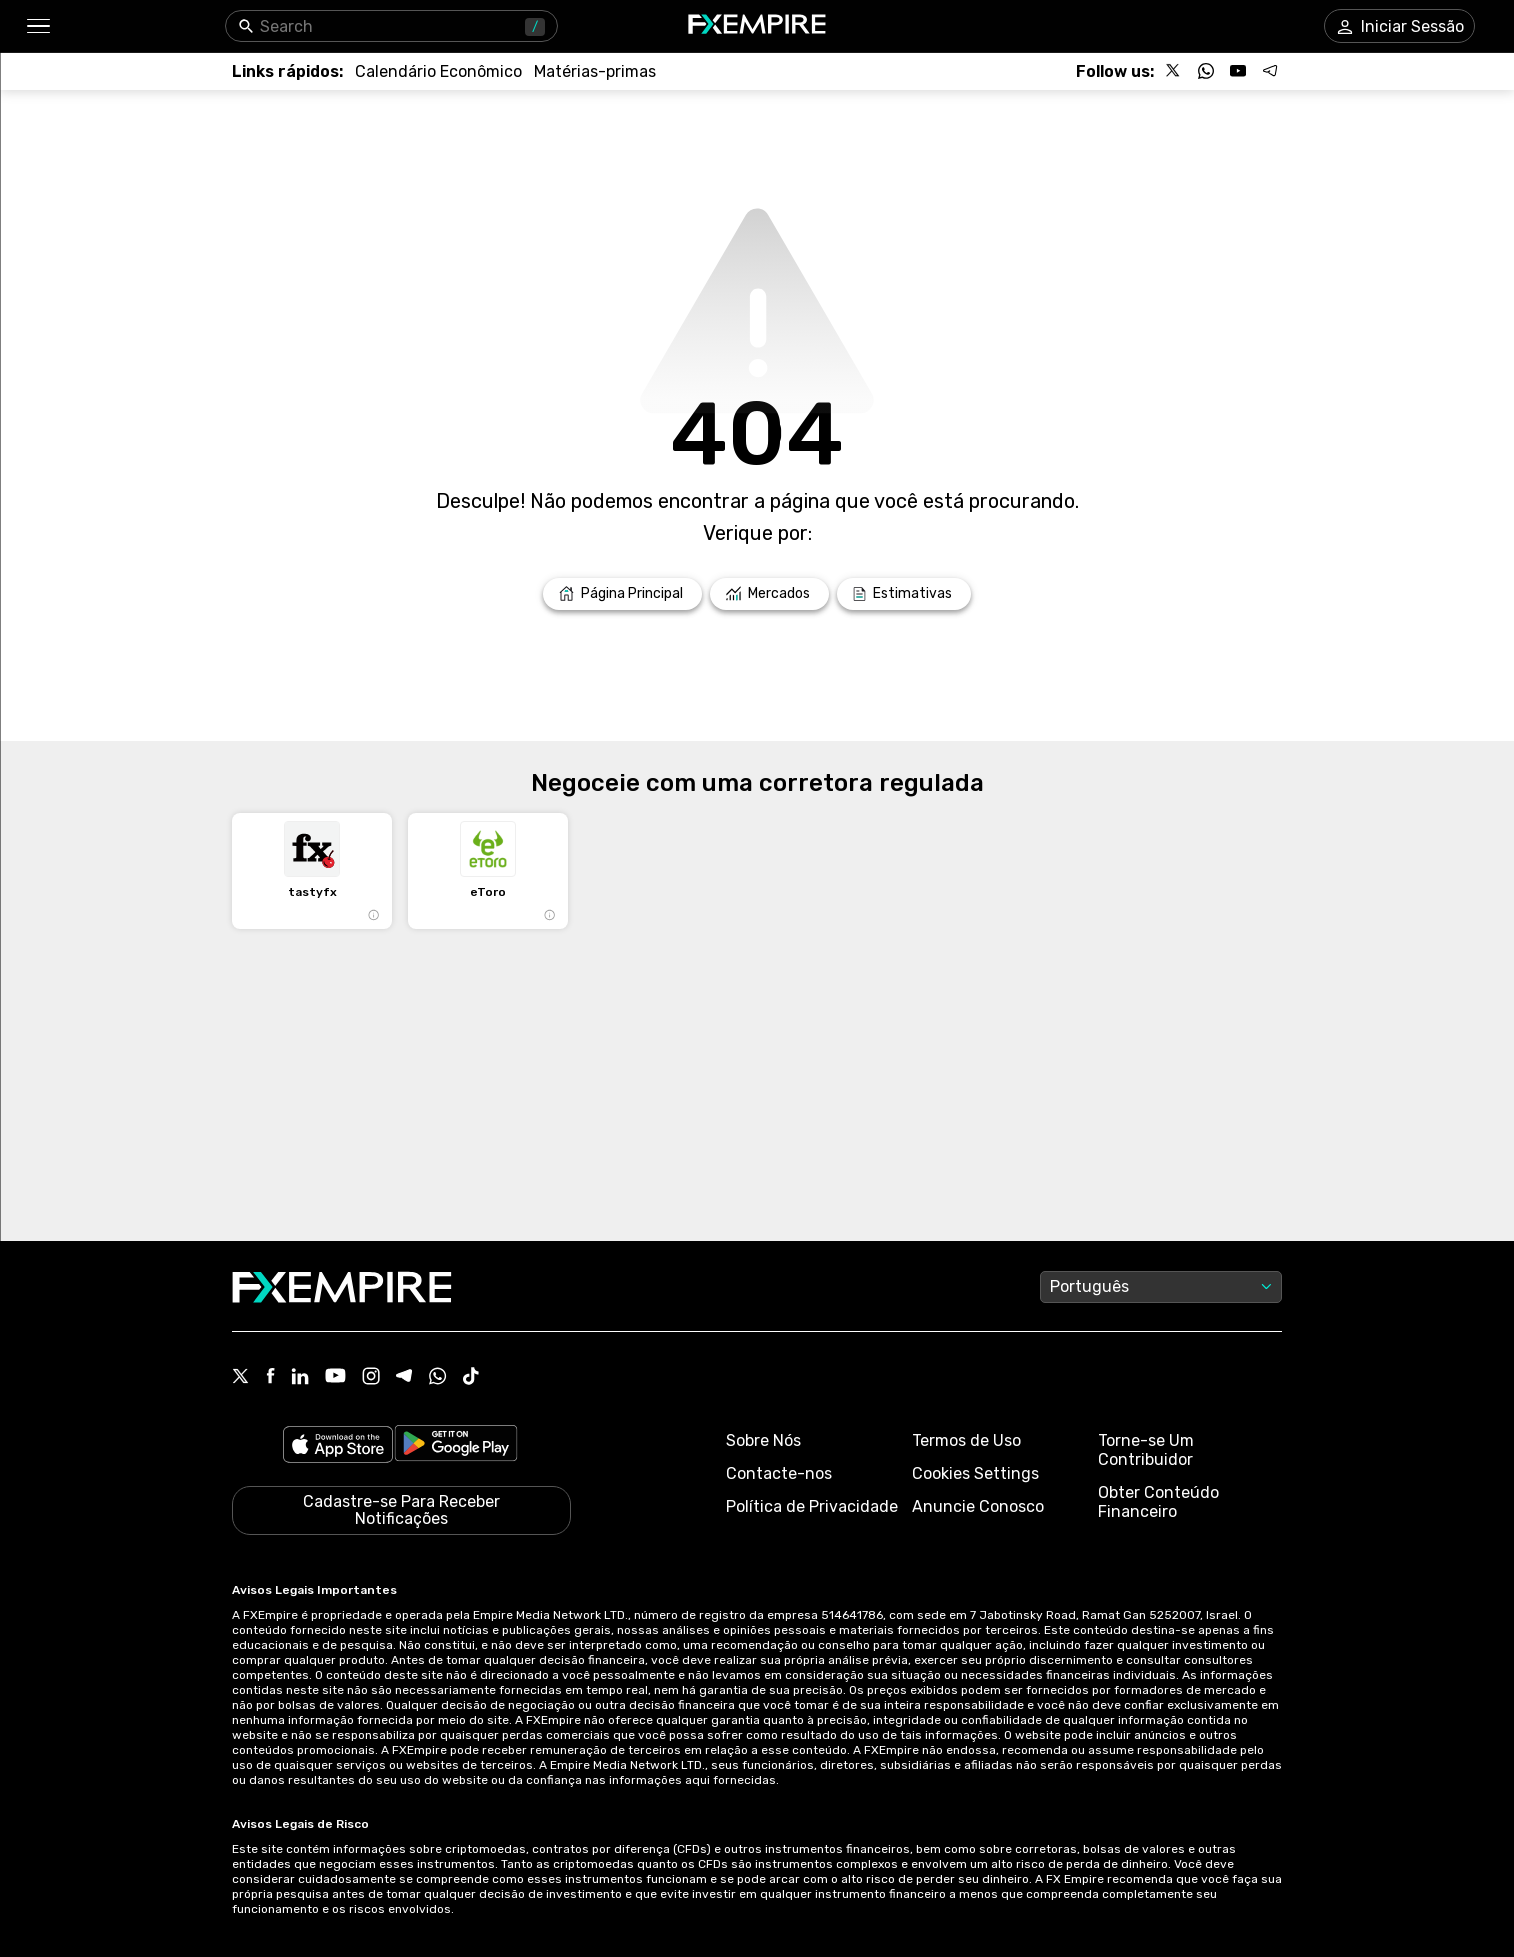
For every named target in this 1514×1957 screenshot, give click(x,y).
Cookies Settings (975, 1473)
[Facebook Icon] (270, 1377)
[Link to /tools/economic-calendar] (438, 71)
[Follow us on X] (1174, 71)
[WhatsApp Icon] (438, 1378)
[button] (37, 26)
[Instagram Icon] (371, 1378)
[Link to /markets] (769, 594)
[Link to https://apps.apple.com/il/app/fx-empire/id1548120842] (338, 1446)
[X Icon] (241, 1378)
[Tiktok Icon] (471, 1378)
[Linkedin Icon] (300, 1378)
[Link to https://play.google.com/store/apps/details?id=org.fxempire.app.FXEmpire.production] (456, 1446)
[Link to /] (622, 594)
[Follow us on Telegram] (1270, 71)
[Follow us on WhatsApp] (1206, 71)
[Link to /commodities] (595, 71)
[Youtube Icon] (335, 1377)
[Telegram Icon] (404, 1378)
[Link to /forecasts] (904, 594)
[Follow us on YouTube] (1238, 71)
